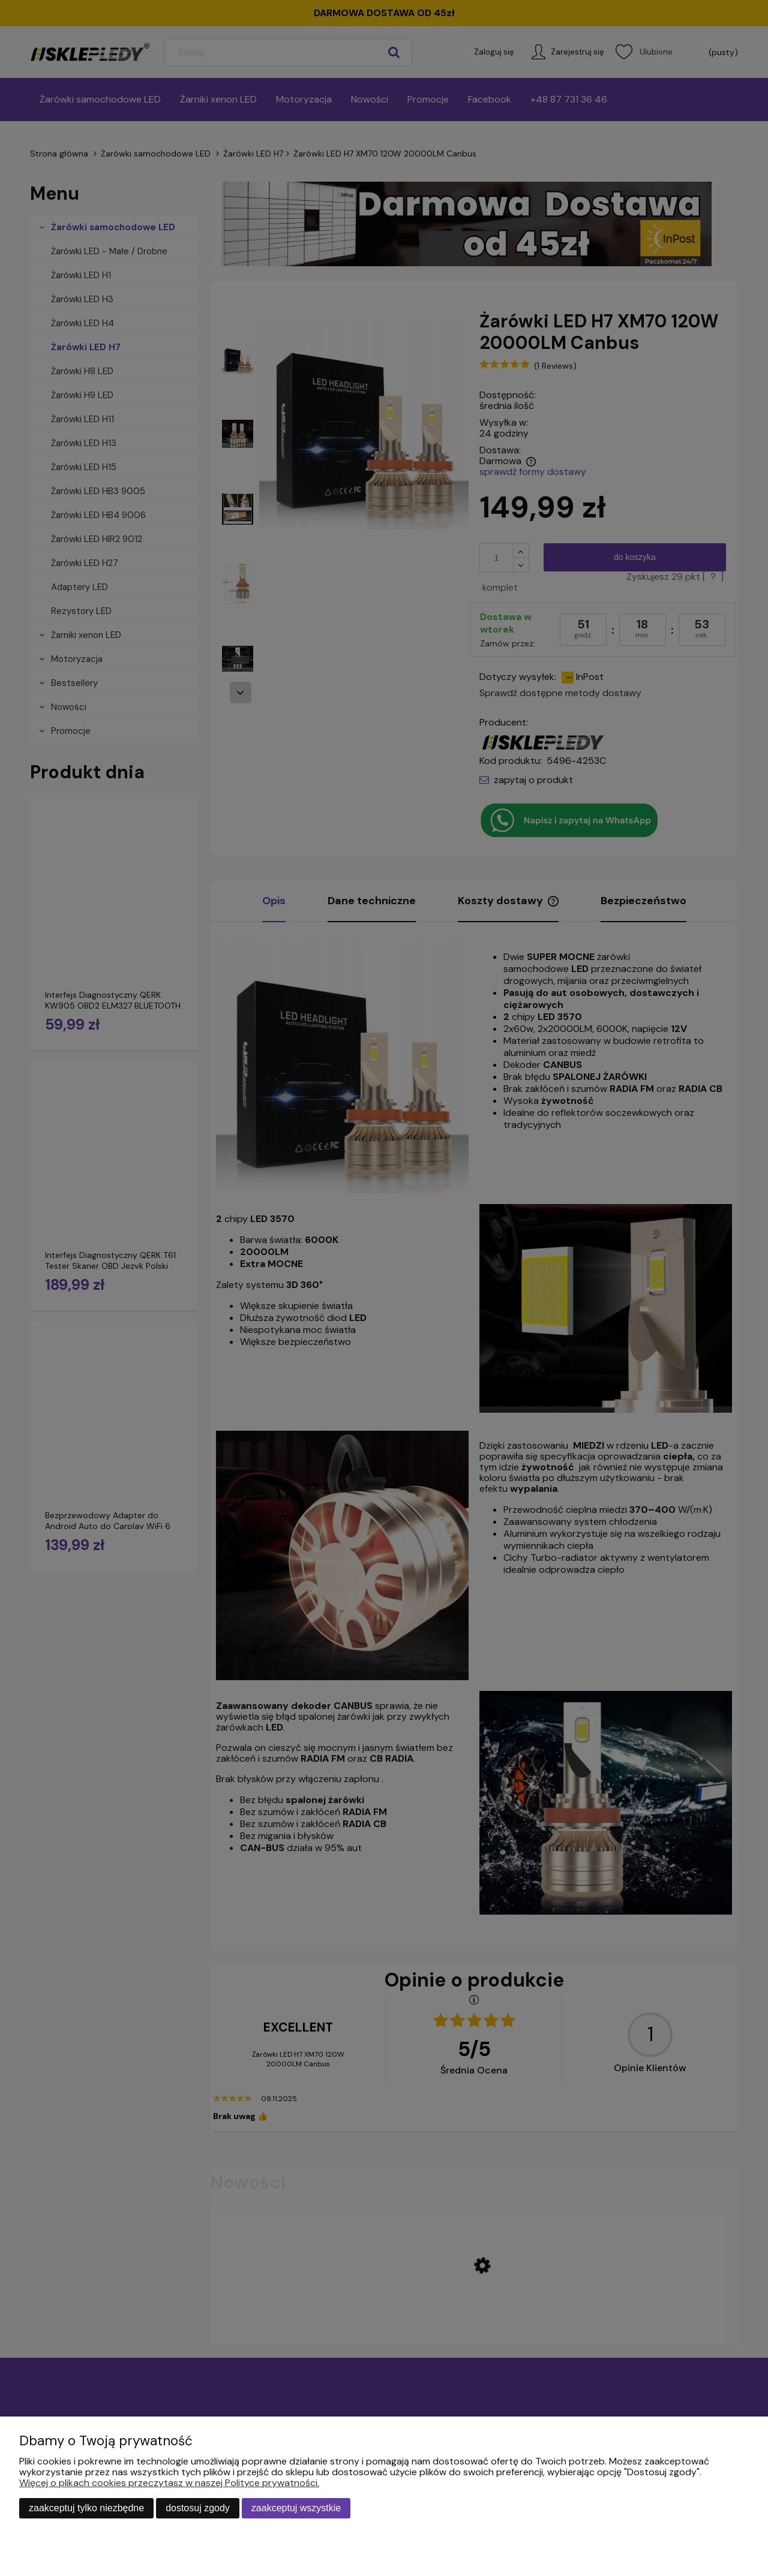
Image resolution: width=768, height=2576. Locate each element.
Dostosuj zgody (198, 2508)
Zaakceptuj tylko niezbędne (86, 2508)
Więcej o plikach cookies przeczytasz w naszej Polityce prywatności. (169, 2482)
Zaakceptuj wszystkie (296, 2508)
